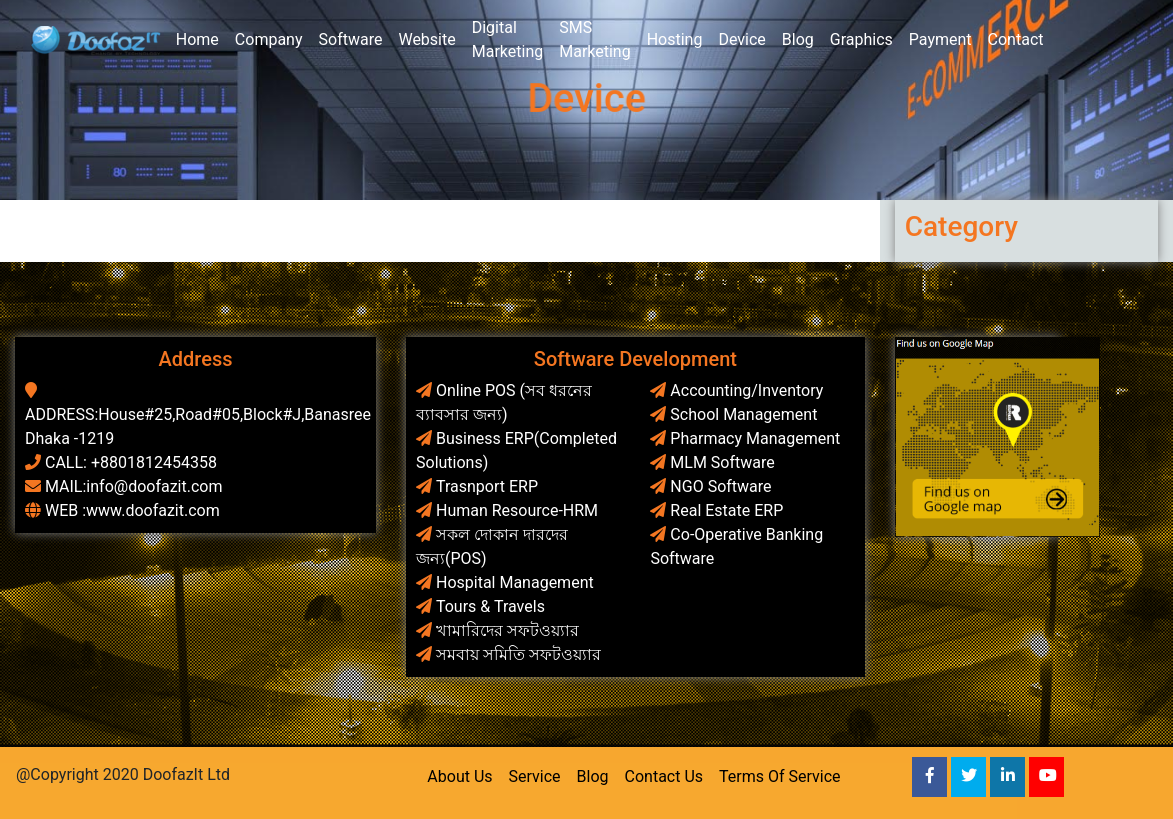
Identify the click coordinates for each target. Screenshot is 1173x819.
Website (426, 39)
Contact (1016, 39)
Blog (798, 39)
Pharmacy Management (755, 438)
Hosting (675, 39)
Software (351, 39)
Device (741, 39)
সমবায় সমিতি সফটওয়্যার (518, 654)
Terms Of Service (780, 776)
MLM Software (722, 462)
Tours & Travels (490, 606)
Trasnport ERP (487, 486)
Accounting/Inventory (746, 390)
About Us (459, 776)
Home (197, 39)
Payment (940, 39)
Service (535, 776)
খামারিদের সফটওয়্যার (507, 630)
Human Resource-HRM (517, 510)
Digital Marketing (507, 39)
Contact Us (664, 776)
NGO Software (720, 486)
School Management (743, 414)
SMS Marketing (594, 39)
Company (269, 39)
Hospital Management (515, 582)
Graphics (861, 39)
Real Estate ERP (726, 510)
